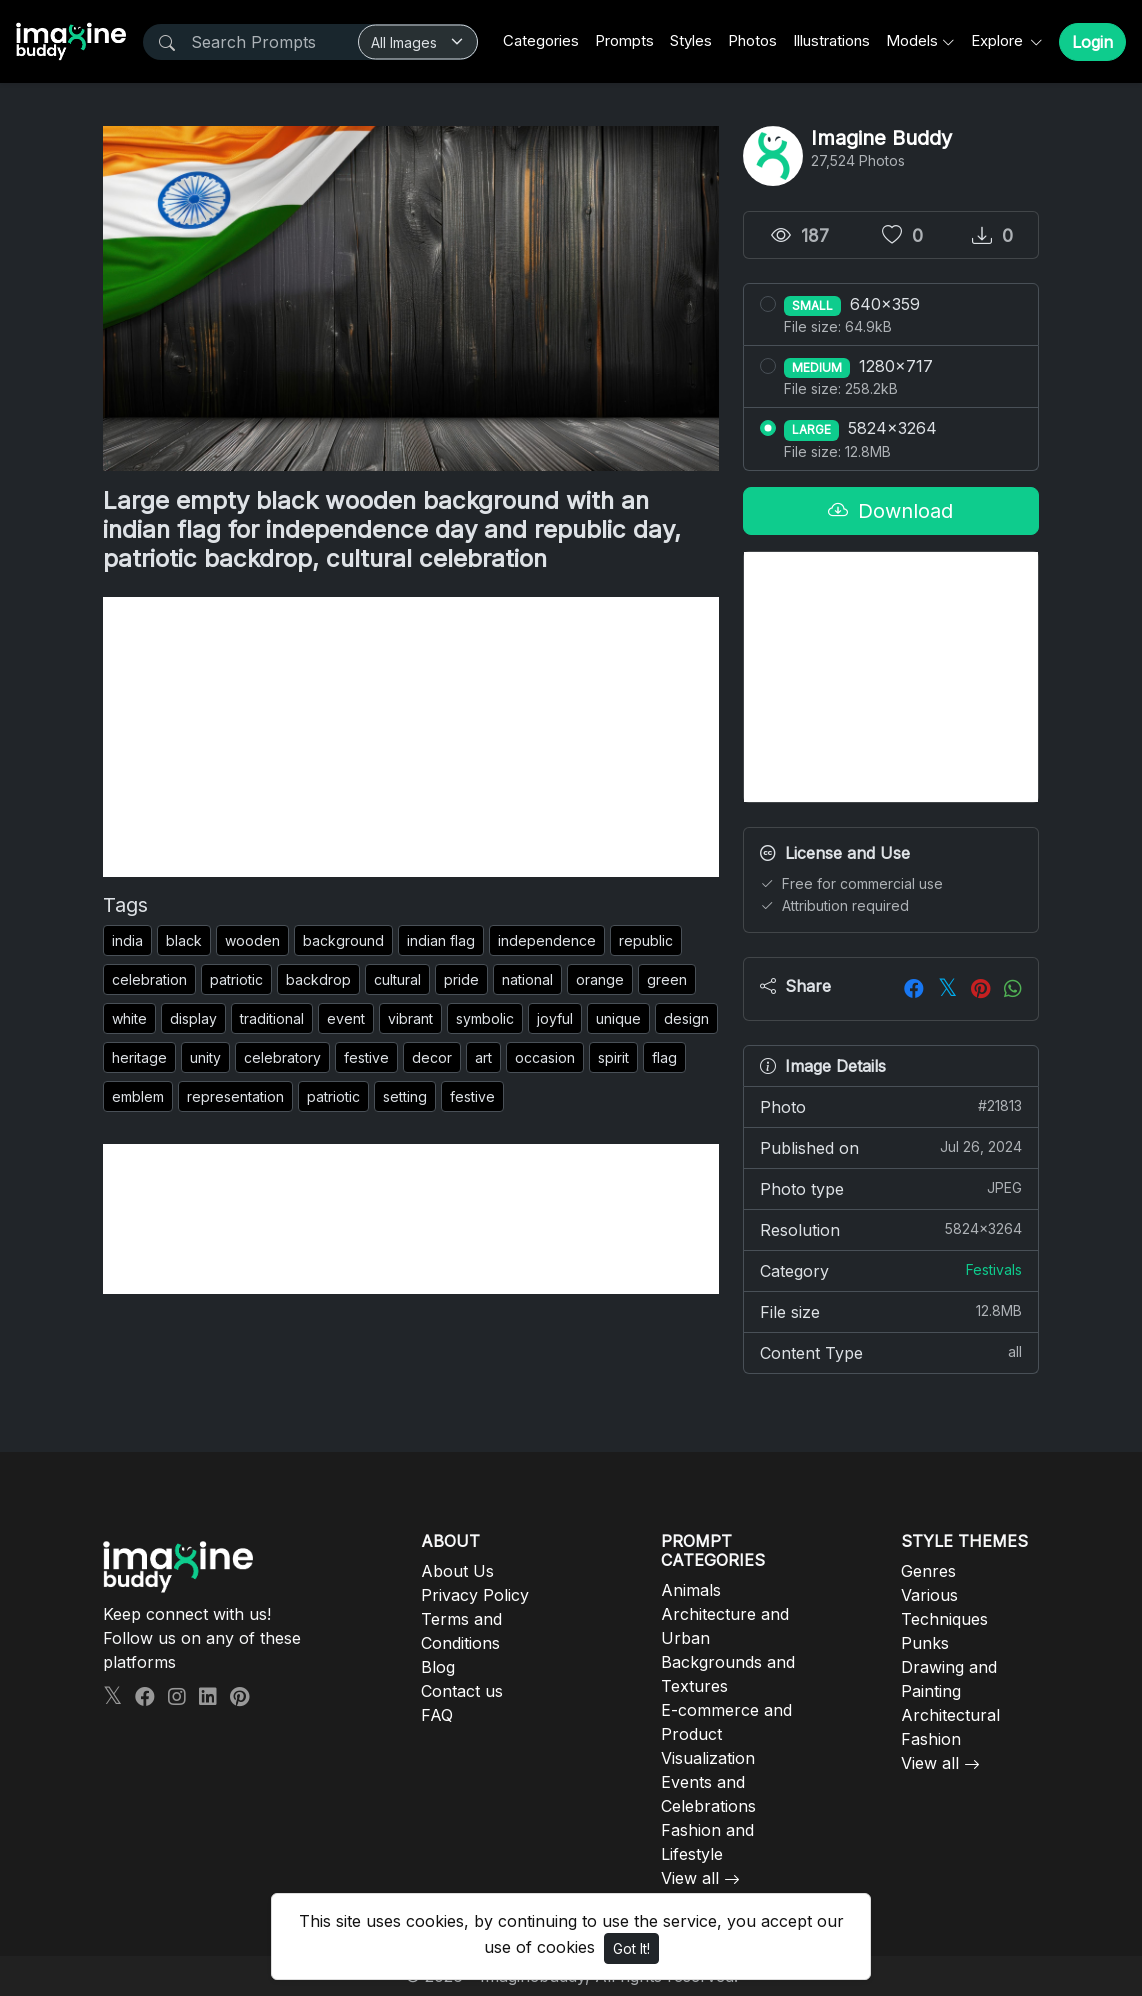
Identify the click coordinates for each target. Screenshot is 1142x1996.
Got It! (631, 1948)
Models (912, 40)
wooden (252, 940)
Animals (691, 1590)
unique (618, 1018)
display (193, 1018)
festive (366, 1057)
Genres (928, 1571)
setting (405, 1096)
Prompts (624, 40)
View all (690, 1878)
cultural (397, 979)
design (686, 1018)
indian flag (441, 940)
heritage (139, 1057)
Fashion (931, 1739)
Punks (925, 1643)
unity (205, 1057)
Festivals (994, 1269)
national (527, 979)
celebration (149, 979)
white (129, 1018)
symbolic (485, 1018)
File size (891, 1311)
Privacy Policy (475, 1595)
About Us (457, 1571)
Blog (438, 1667)
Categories (541, 40)
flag (664, 1057)
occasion (545, 1057)
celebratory (282, 1057)
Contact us (462, 1691)
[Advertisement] (411, 737)
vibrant (410, 1018)
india (127, 940)
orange (600, 979)
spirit (613, 1057)
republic (646, 940)
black (184, 940)
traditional (272, 1018)
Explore (999, 40)
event (346, 1018)
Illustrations (831, 40)
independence (547, 940)
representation (235, 1096)
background (343, 940)
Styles (691, 40)
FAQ (437, 1715)
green (667, 979)
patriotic (236, 979)
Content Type (891, 1352)
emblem (138, 1096)
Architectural (950, 1715)
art (483, 1057)
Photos (752, 40)
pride (461, 979)
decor (432, 1057)
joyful (555, 1018)
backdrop (318, 979)
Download (890, 511)
